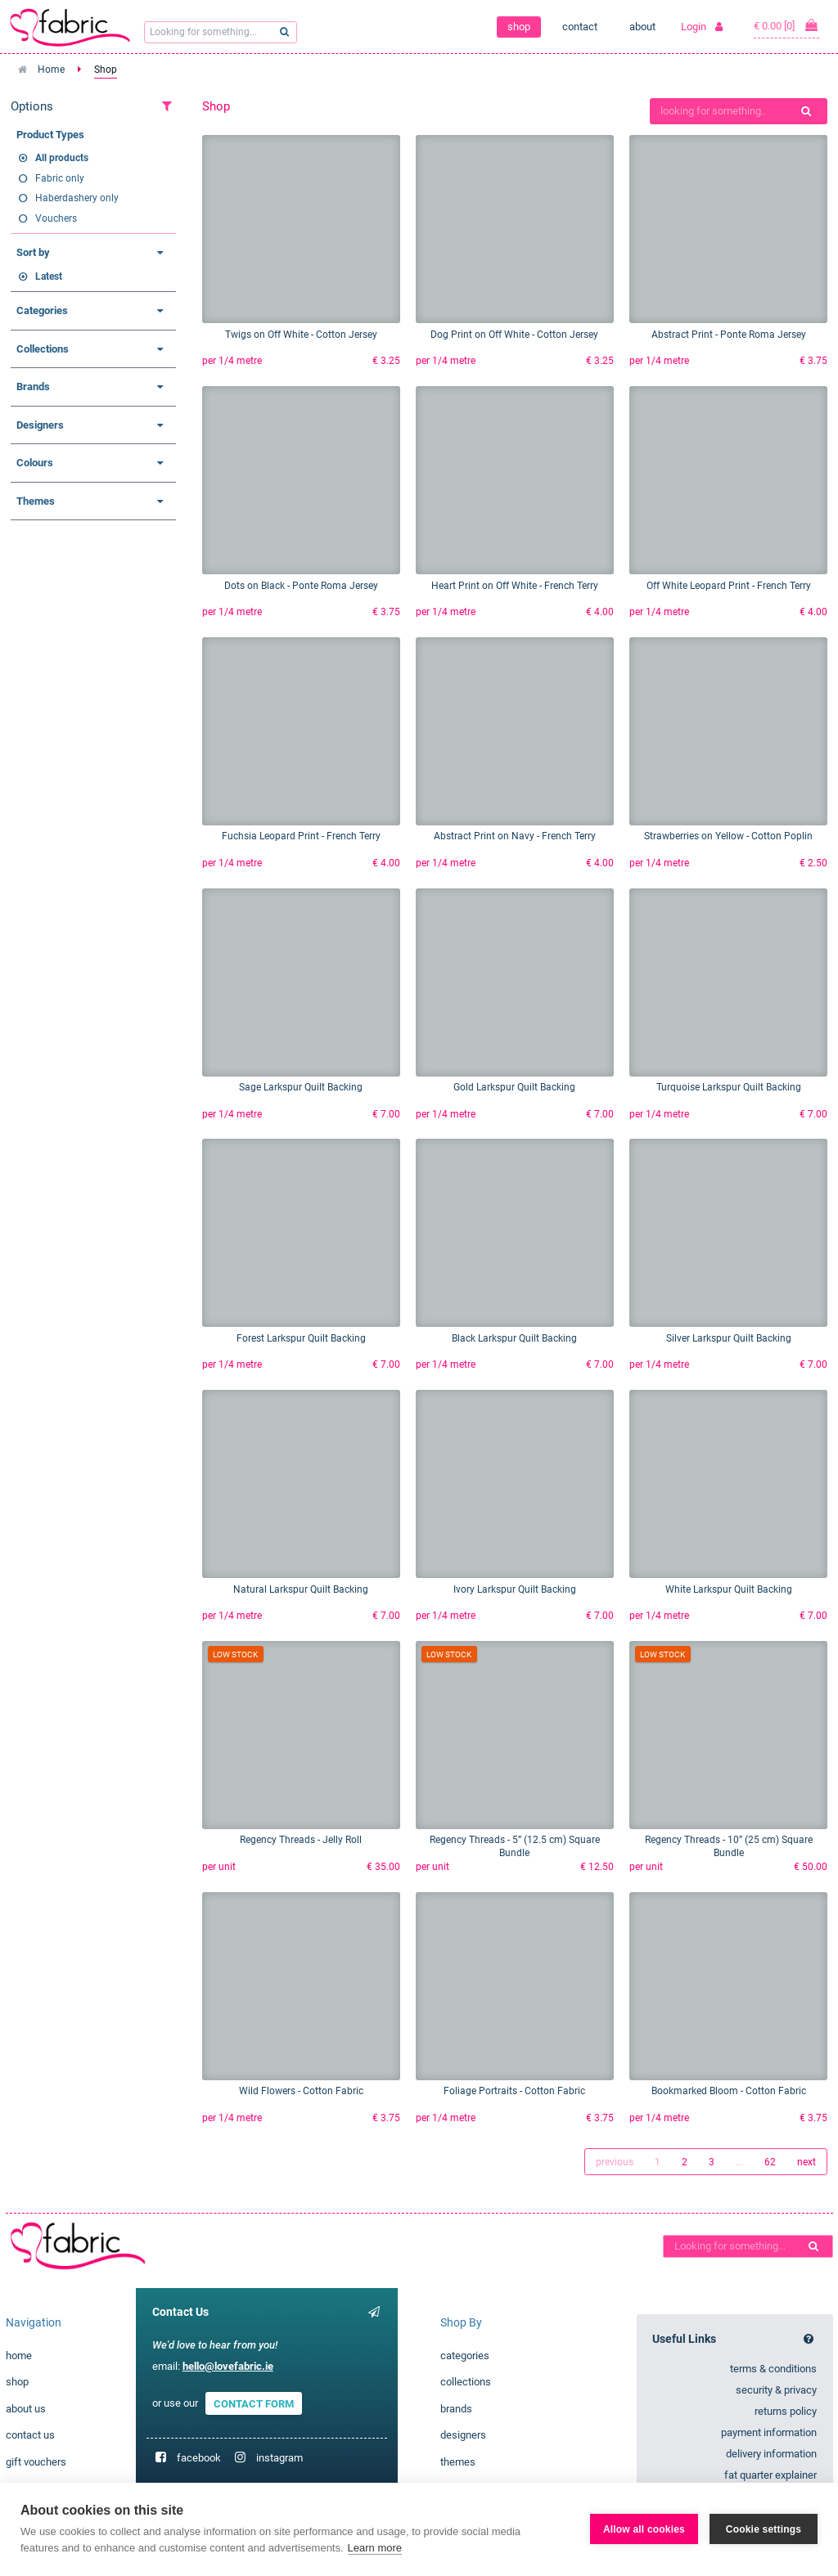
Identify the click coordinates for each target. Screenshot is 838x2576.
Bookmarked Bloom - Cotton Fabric (728, 2091)
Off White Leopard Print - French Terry (729, 585)
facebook (199, 2458)
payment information (769, 2432)
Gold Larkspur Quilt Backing (514, 1087)
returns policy (786, 2411)
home (19, 2355)
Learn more (375, 2548)
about (642, 26)
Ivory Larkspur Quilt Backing (514, 1589)
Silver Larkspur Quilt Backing (728, 1338)
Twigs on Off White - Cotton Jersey (301, 334)
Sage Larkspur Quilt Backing (301, 1087)
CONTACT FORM (254, 2403)
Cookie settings (763, 2529)
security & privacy (776, 2390)
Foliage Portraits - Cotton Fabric (514, 2091)
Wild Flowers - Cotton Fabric (301, 2091)
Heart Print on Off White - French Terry (514, 585)
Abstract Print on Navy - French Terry (515, 836)
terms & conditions (773, 2368)
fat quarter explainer (770, 2475)
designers (463, 2435)
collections (465, 2382)
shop (518, 26)
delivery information (771, 2454)
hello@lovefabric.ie (227, 2366)
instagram (279, 2458)
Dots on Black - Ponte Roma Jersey (301, 585)
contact (579, 26)
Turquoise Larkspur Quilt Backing (728, 1087)
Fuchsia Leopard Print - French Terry (301, 836)
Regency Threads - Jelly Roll (301, 1839)
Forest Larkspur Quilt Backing (301, 1338)
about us (26, 2409)
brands (456, 2409)
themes (457, 2462)
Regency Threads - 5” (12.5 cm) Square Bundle (515, 1846)
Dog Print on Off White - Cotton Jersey (514, 334)
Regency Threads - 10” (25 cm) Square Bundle (729, 1846)
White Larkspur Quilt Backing (728, 1589)
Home (51, 69)
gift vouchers (36, 2462)
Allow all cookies (644, 2529)
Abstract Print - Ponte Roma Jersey (728, 334)
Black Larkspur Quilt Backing (514, 1338)
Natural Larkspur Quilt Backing (300, 1589)
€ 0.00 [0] (786, 25)
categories (464, 2355)
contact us (30, 2435)
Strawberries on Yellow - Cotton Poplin (728, 836)
